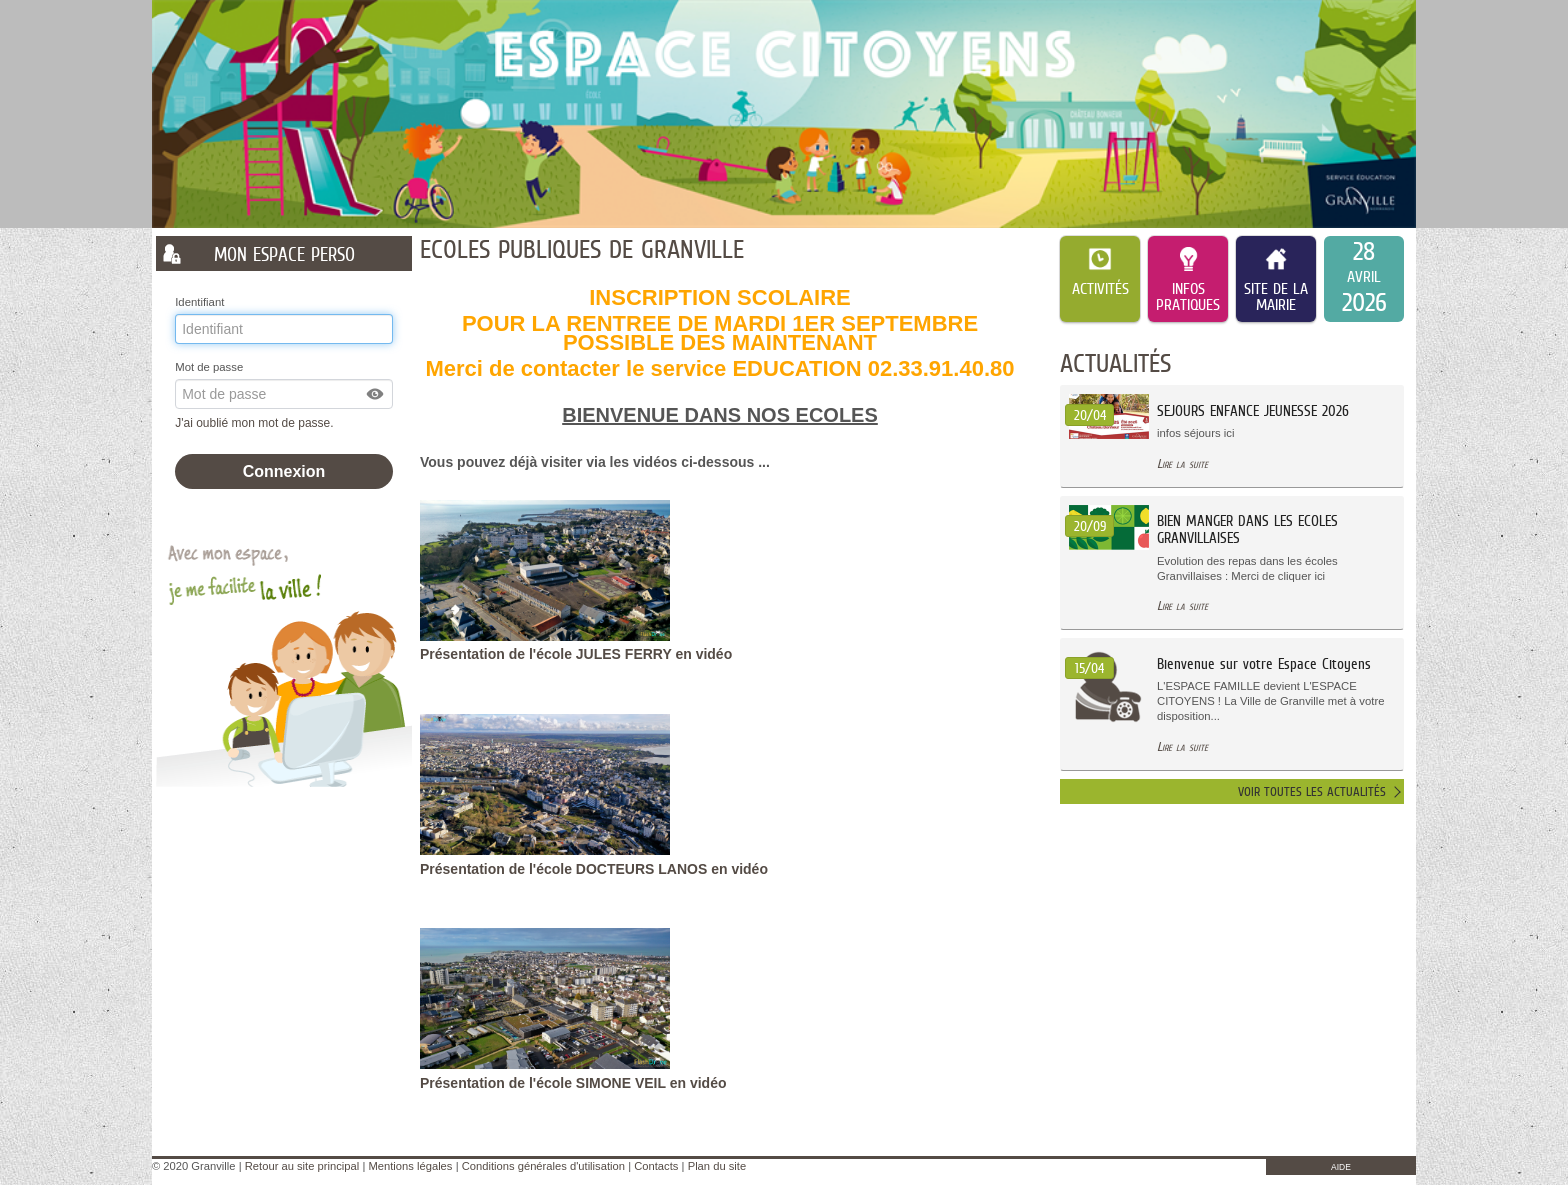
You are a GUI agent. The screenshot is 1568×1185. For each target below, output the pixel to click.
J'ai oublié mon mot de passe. (256, 423)
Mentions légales (410, 1166)
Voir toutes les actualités (1312, 791)
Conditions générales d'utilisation (543, 1166)
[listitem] (1364, 279)
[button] (376, 394)
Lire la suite (1182, 463)
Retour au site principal (302, 1166)
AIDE (1341, 1167)
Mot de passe (209, 367)
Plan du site (717, 1166)
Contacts (656, 1166)
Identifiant (199, 302)
